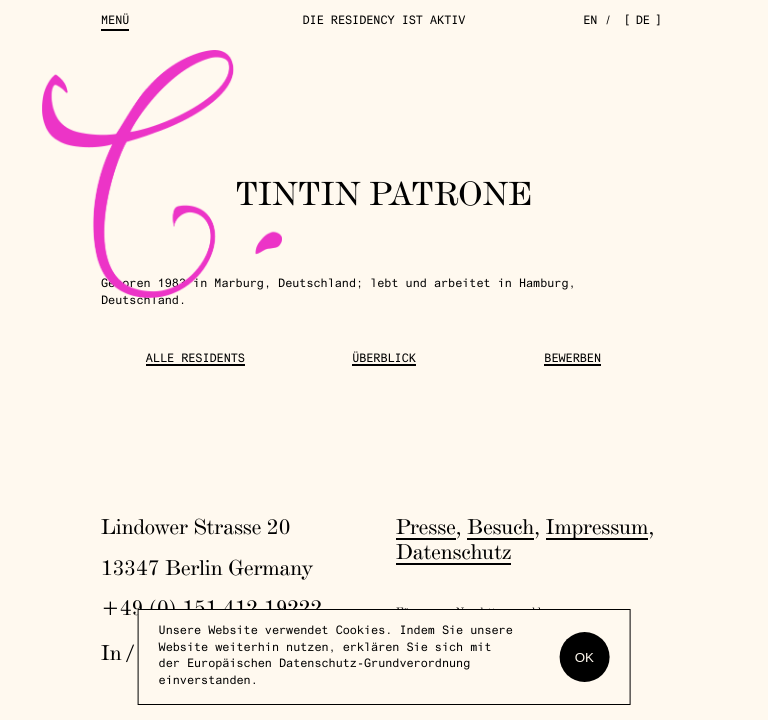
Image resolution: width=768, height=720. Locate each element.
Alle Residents (195, 360)
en (590, 22)
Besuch (500, 527)
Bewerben (572, 360)
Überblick (384, 360)
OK (584, 657)
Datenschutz (453, 552)
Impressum (597, 527)
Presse (426, 527)
